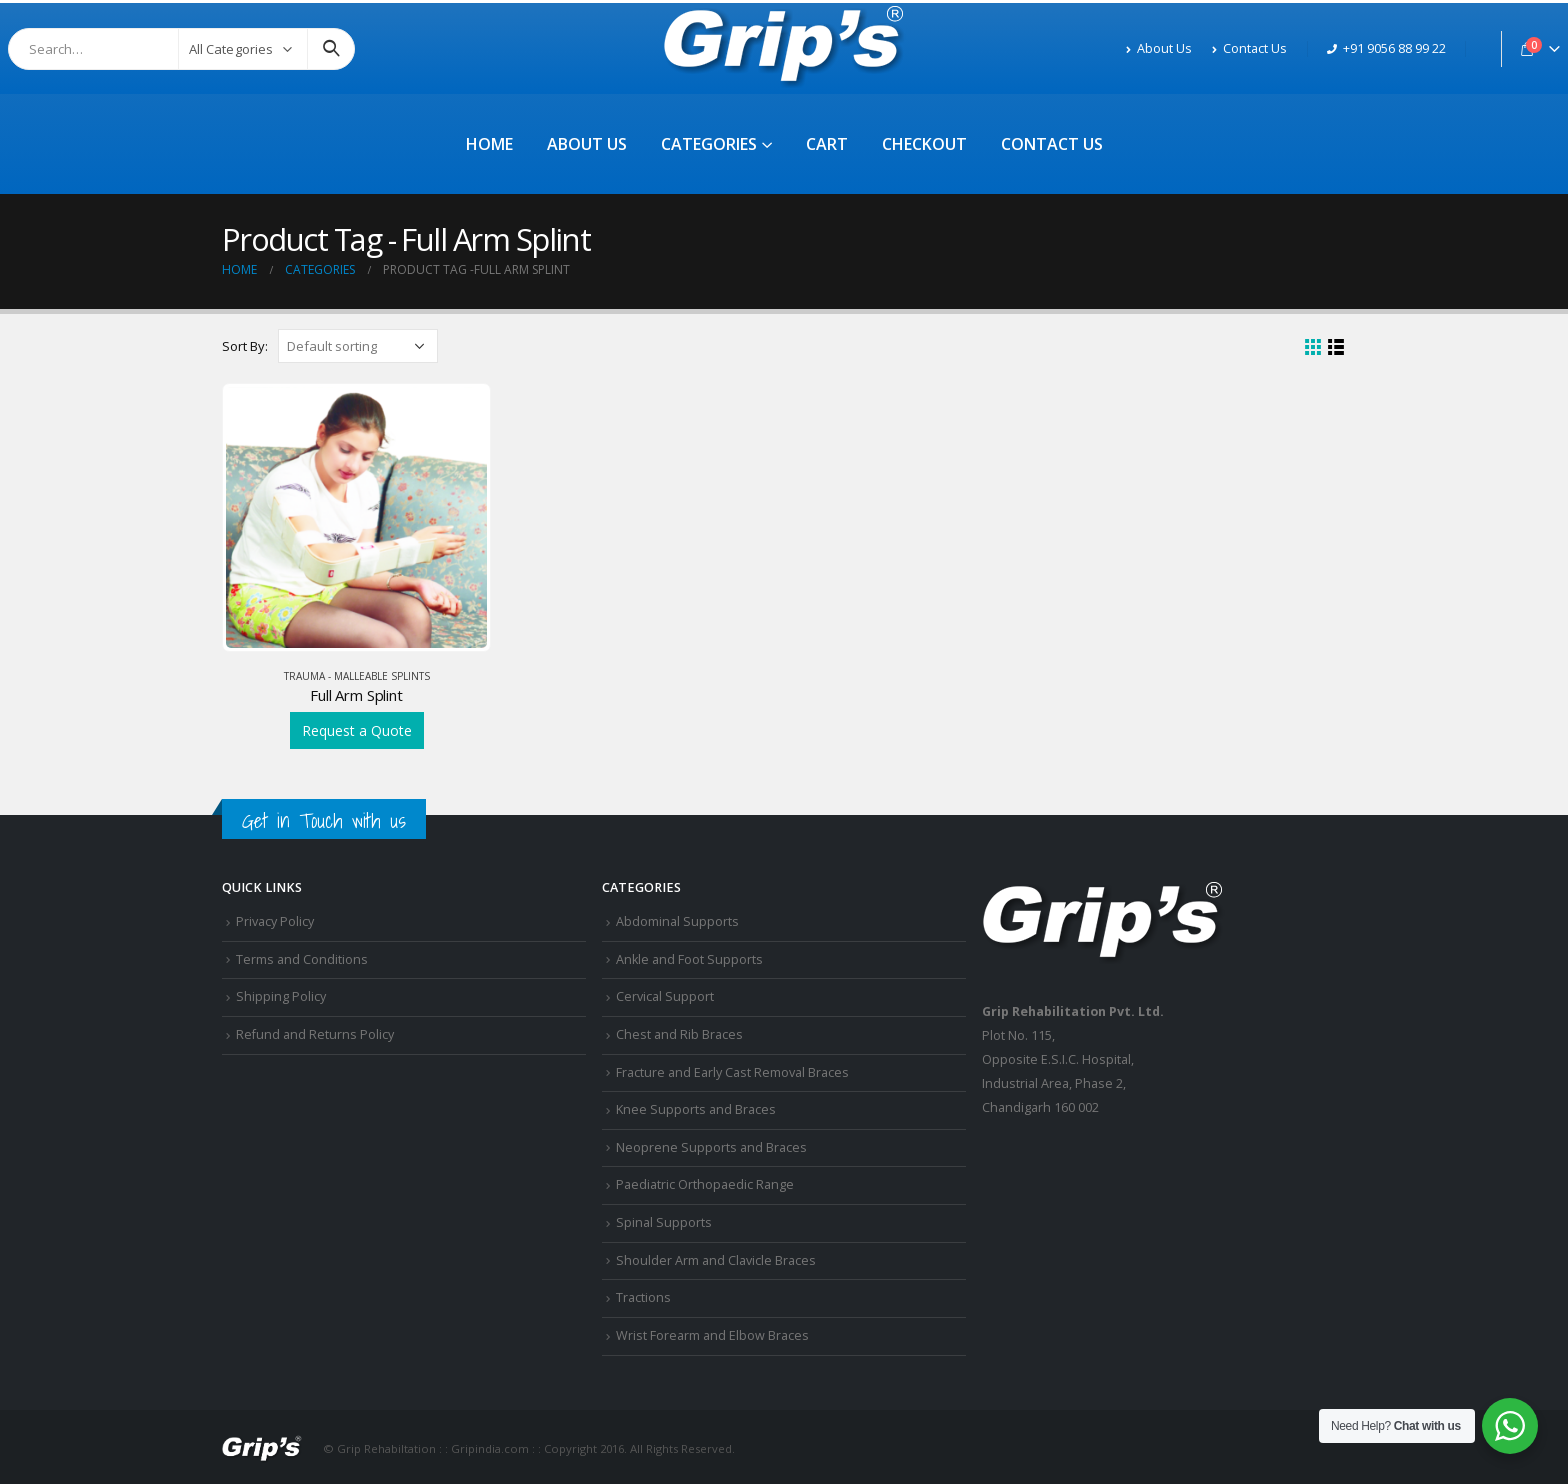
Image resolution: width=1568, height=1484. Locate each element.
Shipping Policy (281, 996)
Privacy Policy (275, 921)
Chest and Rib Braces (679, 1034)
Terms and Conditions (302, 959)
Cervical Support (665, 996)
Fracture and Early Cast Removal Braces (732, 1072)
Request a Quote (357, 730)
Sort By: (245, 346)
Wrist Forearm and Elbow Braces (712, 1335)
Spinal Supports (664, 1222)
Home (489, 144)
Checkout (924, 144)
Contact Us (1249, 48)
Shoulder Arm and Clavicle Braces (716, 1260)
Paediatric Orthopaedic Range (705, 1184)
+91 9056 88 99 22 (1386, 48)
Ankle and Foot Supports (689, 959)
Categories (709, 144)
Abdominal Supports (677, 921)
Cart (827, 144)
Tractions (643, 1297)
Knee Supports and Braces (696, 1109)
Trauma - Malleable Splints (357, 676)
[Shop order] (358, 346)
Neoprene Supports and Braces (711, 1147)
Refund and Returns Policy (315, 1034)
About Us (1159, 48)
